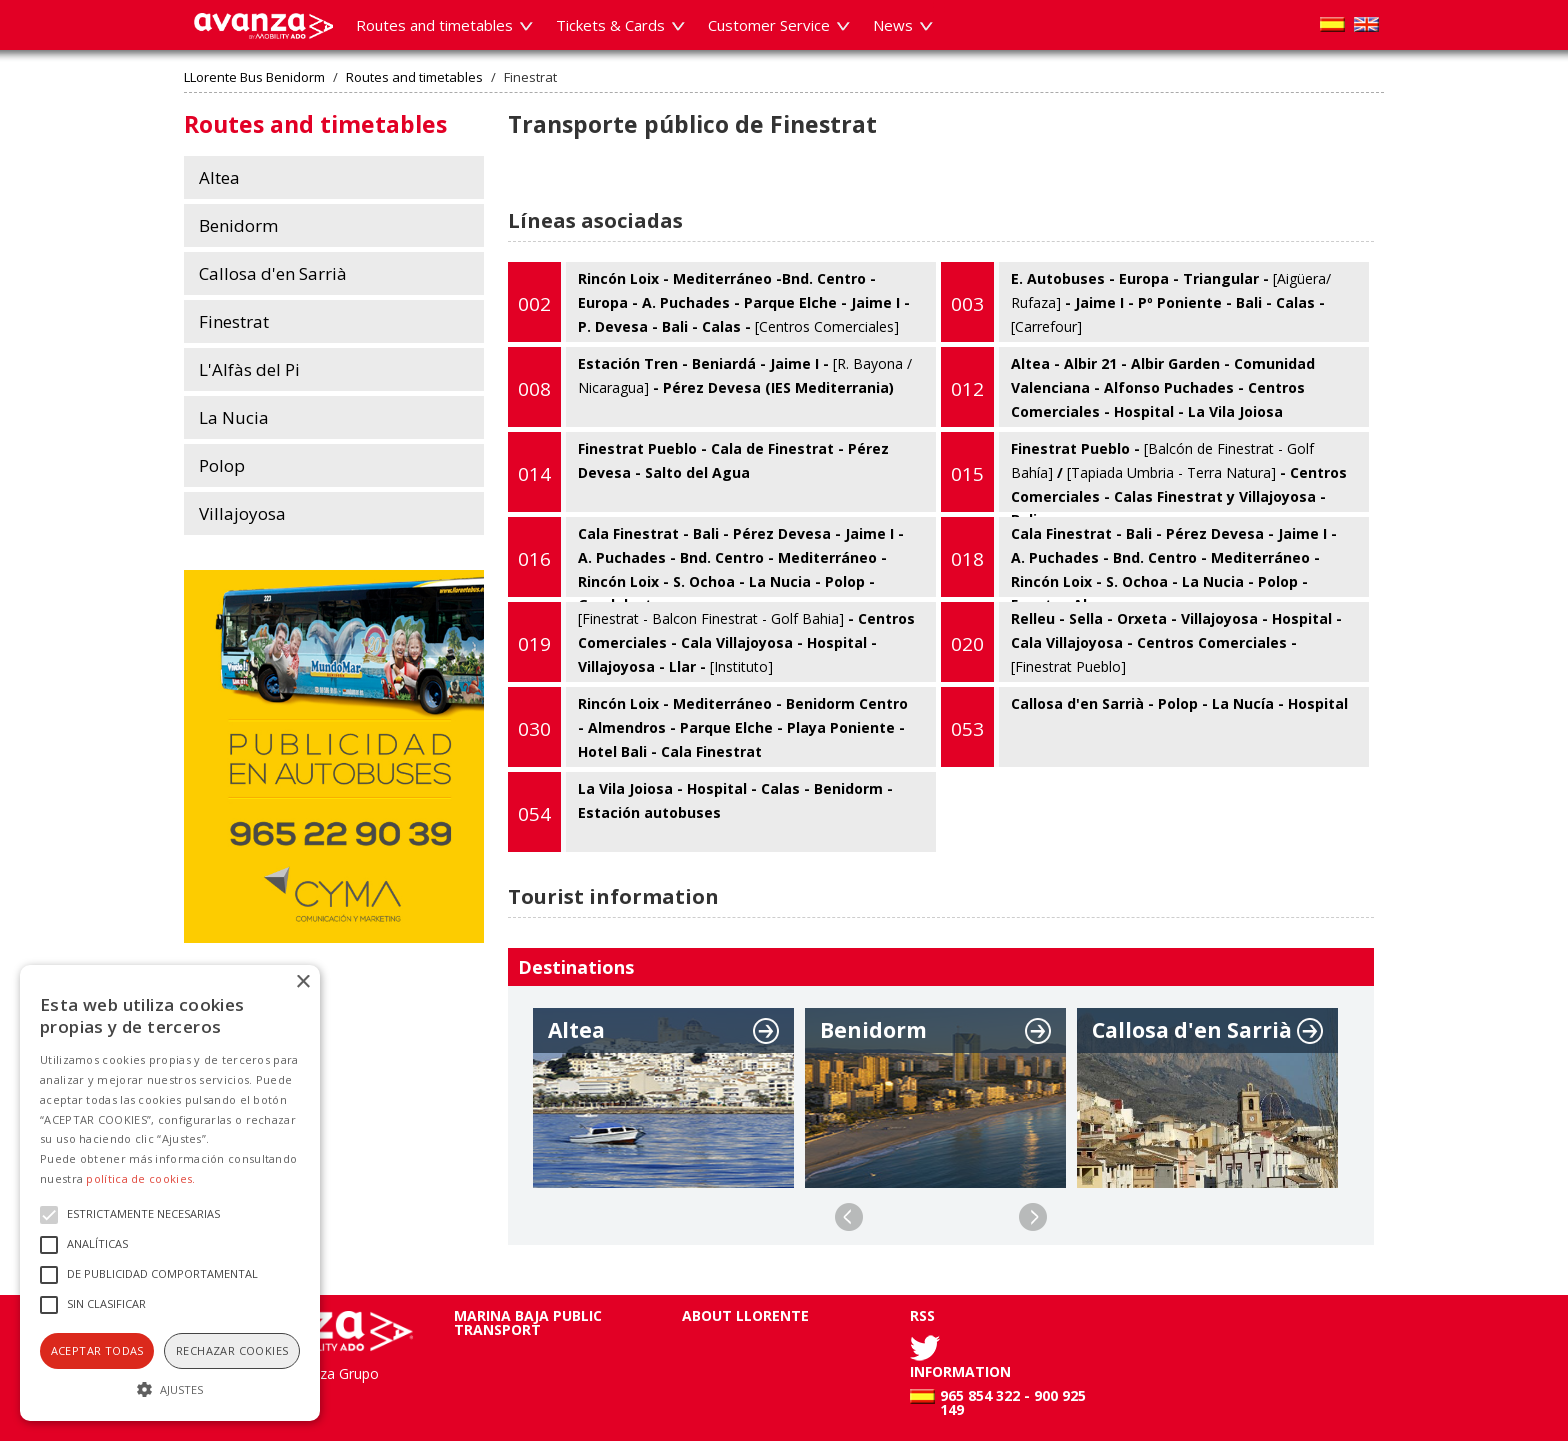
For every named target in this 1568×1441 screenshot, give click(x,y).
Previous (849, 1217)
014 (534, 474)
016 (534, 559)
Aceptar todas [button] (97, 1350)
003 (967, 304)
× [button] (302, 982)
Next (1033, 1217)
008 (534, 389)
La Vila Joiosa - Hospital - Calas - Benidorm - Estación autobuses (700, 812)
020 (967, 644)
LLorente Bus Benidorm (254, 77)
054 (534, 814)
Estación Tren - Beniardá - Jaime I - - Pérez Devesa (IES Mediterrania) (710, 387)
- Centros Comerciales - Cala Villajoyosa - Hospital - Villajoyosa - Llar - (711, 642)
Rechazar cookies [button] (232, 1350)
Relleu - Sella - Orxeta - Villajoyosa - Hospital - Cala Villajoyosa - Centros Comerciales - (1141, 642)
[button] (170, 1387)
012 (967, 389)
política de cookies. (140, 1178)
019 (534, 644)
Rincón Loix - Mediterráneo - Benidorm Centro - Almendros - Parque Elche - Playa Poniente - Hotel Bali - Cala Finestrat (708, 727)
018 (967, 559)
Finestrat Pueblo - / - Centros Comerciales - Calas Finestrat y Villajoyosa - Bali (1144, 472)
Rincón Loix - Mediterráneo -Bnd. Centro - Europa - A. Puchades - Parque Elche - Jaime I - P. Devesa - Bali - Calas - (709, 302)
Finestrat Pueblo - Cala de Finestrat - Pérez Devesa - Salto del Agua (698, 472)
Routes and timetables (414, 77)
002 (534, 304)
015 (967, 474)
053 (967, 729)
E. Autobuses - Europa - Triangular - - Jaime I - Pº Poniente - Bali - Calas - (1136, 302)
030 (534, 729)
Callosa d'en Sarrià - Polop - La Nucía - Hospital (1144, 727)
